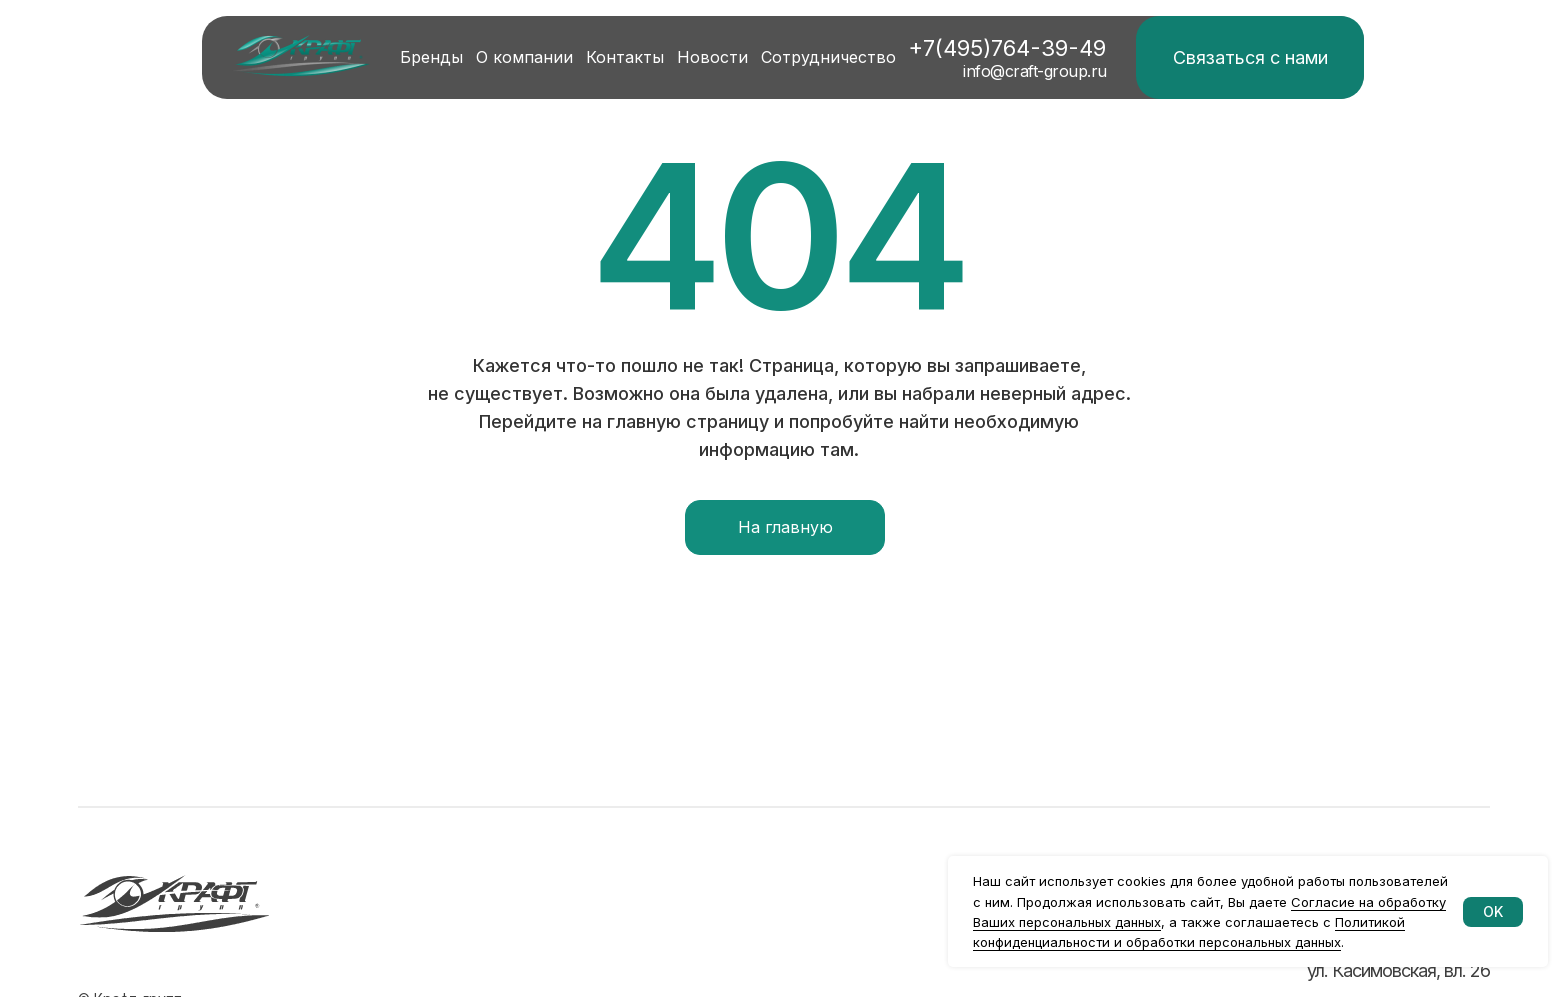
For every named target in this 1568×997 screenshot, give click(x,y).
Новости (712, 57)
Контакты (625, 57)
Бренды (431, 57)
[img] (302, 56)
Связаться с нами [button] (1250, 57)
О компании (524, 57)
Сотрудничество (828, 57)
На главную (785, 527)
